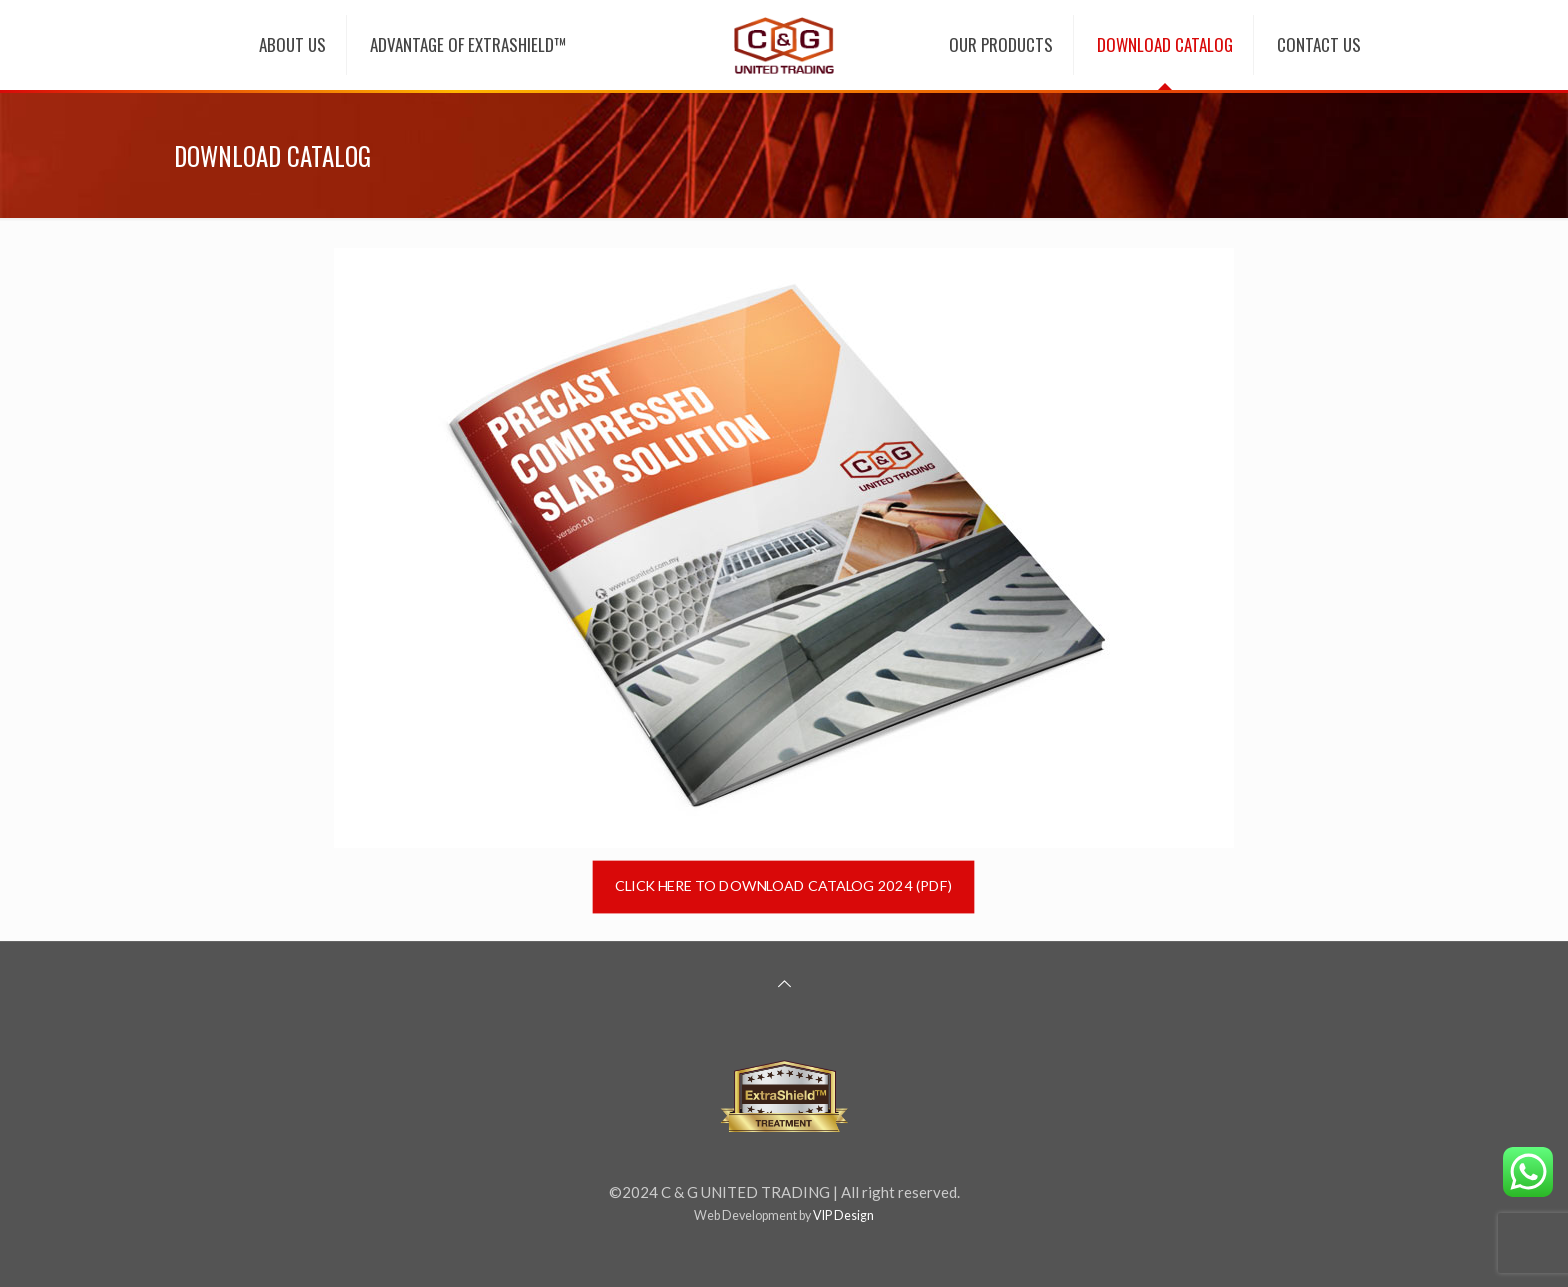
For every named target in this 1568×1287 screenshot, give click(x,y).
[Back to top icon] (784, 983)
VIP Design (843, 1215)
